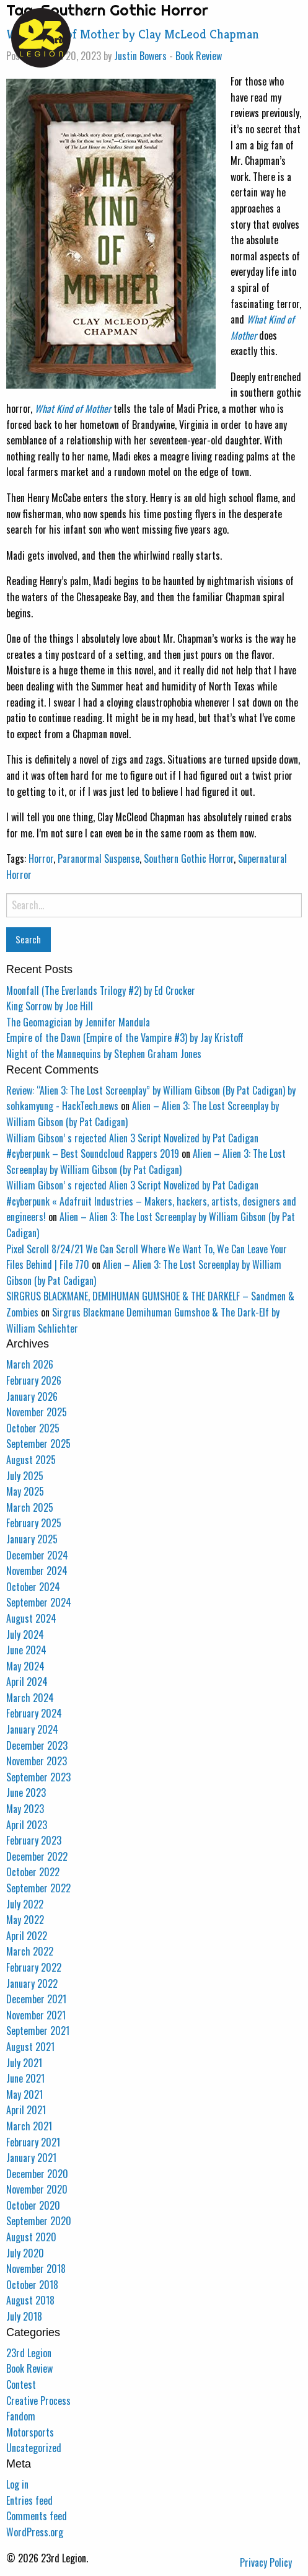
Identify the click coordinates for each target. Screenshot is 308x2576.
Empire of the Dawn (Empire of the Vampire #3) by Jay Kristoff (125, 1037)
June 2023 (26, 1792)
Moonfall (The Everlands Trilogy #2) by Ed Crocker (100, 990)
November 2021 (36, 2015)
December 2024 (37, 1555)
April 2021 (26, 2109)
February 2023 (33, 1840)
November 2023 (36, 1760)
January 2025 (32, 1539)
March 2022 (29, 1951)
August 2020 (31, 2237)
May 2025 (25, 1491)
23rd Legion (28, 2352)
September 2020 (38, 2220)
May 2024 (25, 1666)
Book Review (198, 55)
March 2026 (29, 1364)
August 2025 (31, 1459)
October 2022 (32, 1871)
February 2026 (33, 1380)
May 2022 (25, 1919)
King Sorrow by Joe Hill (49, 1006)
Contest (21, 2384)
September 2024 (38, 1602)
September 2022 (38, 1888)
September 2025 (38, 1443)
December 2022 (37, 1856)
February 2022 (33, 1967)
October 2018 (32, 2284)
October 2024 (33, 1586)
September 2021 (37, 2030)
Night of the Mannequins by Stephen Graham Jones (103, 1053)
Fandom (20, 2416)
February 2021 (33, 2142)
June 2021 (25, 2078)
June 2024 (26, 1650)
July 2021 (24, 2062)
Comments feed (36, 2515)
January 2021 (31, 2157)
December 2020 (37, 2173)
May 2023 (25, 1808)
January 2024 (32, 1729)
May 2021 (24, 2094)
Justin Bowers (140, 55)
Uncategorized (33, 2447)
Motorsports (30, 2432)
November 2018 (36, 2268)
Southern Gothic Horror (189, 858)
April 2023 (26, 1824)
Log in (17, 2484)
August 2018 (30, 2300)
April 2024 (27, 1681)
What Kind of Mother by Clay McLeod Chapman (132, 34)
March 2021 (29, 2126)
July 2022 (24, 1904)
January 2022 (32, 1983)
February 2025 (33, 1522)
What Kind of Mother (73, 408)
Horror (41, 858)
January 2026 (32, 1396)
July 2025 (24, 1475)
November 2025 (36, 1412)
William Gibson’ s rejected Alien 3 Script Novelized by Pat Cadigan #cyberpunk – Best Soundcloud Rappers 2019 (132, 1146)
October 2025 (32, 1428)
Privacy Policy (266, 2562)
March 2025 (29, 1507)
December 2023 (37, 1745)
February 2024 (34, 1713)
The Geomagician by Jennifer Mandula (78, 1022)
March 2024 (30, 1697)
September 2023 (38, 1777)
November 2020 (37, 2189)
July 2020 (25, 2253)
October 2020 (33, 2205)
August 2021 (30, 2046)
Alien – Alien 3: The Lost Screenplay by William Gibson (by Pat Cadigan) (146, 1161)
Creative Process (38, 2400)
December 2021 (36, 1999)
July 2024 (25, 1634)
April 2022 (26, 1935)
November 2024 (37, 1570)
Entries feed (29, 2500)
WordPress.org (34, 2532)
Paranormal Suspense (98, 858)
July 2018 (24, 2316)
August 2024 (31, 1618)
